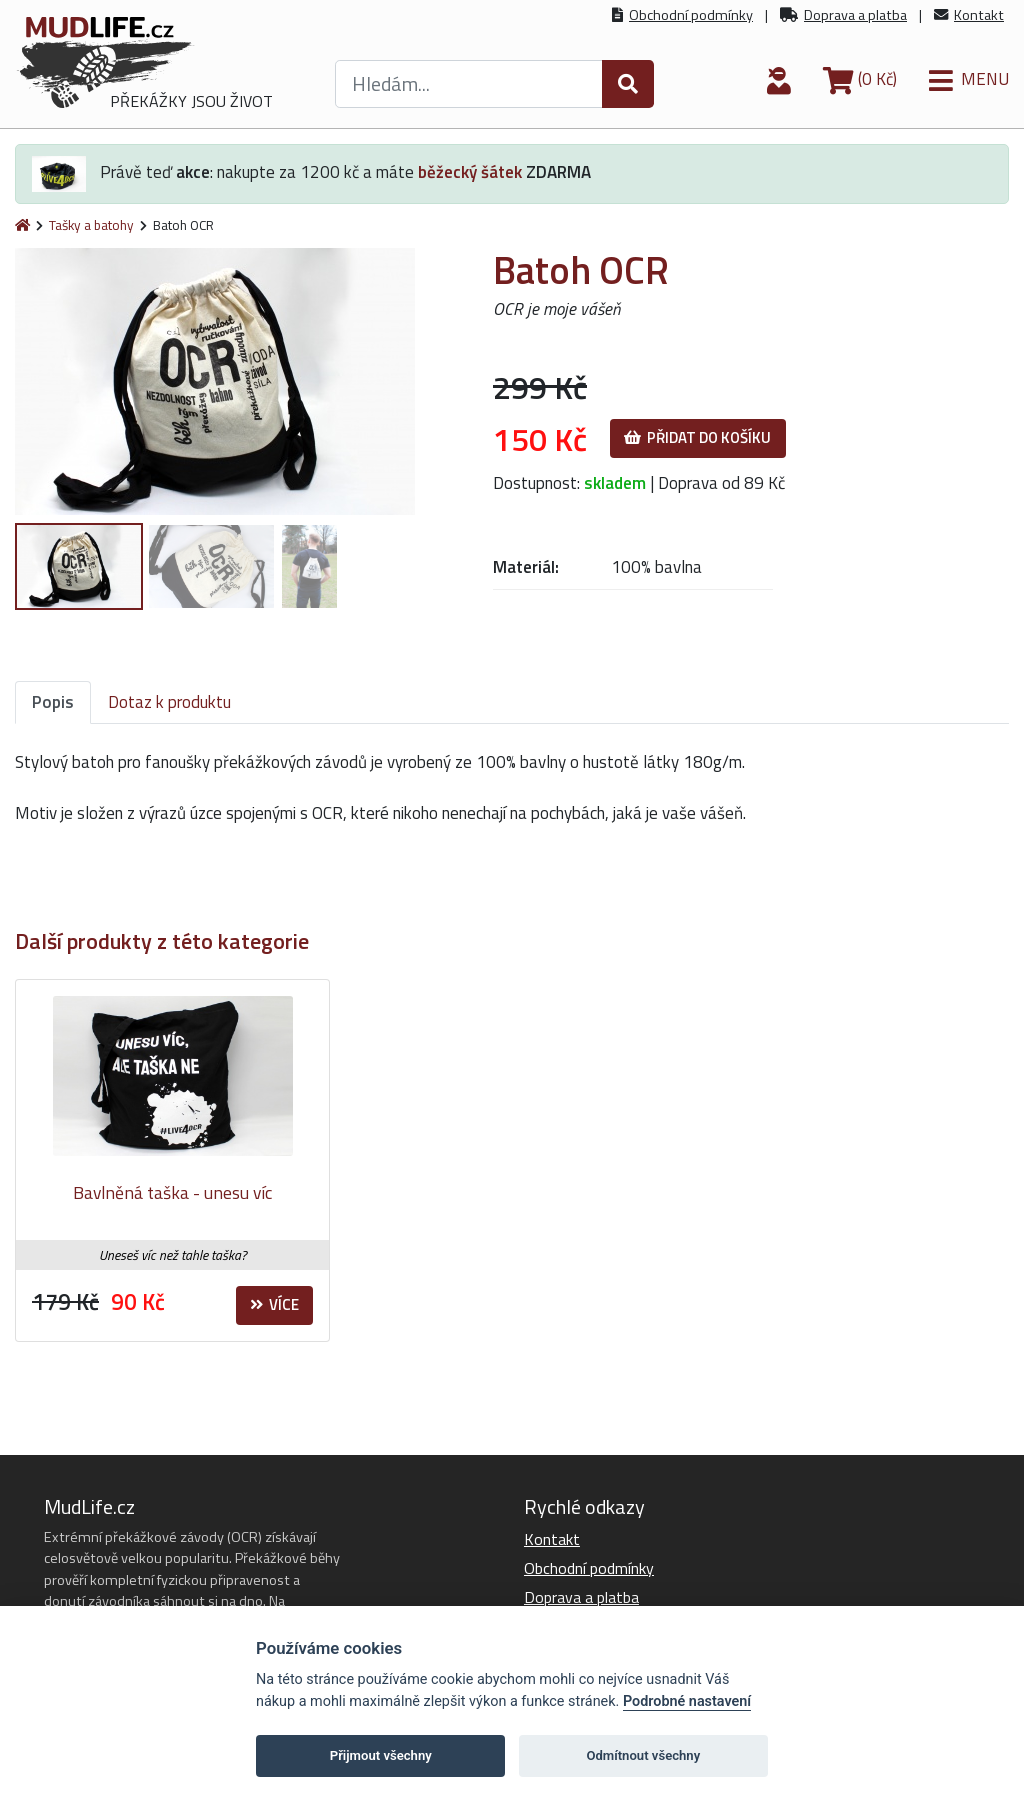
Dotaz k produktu (169, 702)
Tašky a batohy (91, 225)
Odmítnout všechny (643, 1755)
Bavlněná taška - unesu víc (172, 1192)
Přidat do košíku (697, 437)
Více (274, 1304)
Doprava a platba (855, 15)
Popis (53, 702)
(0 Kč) (860, 79)
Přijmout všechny (381, 1755)
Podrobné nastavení (687, 1701)
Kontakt (979, 15)
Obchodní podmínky (691, 15)
